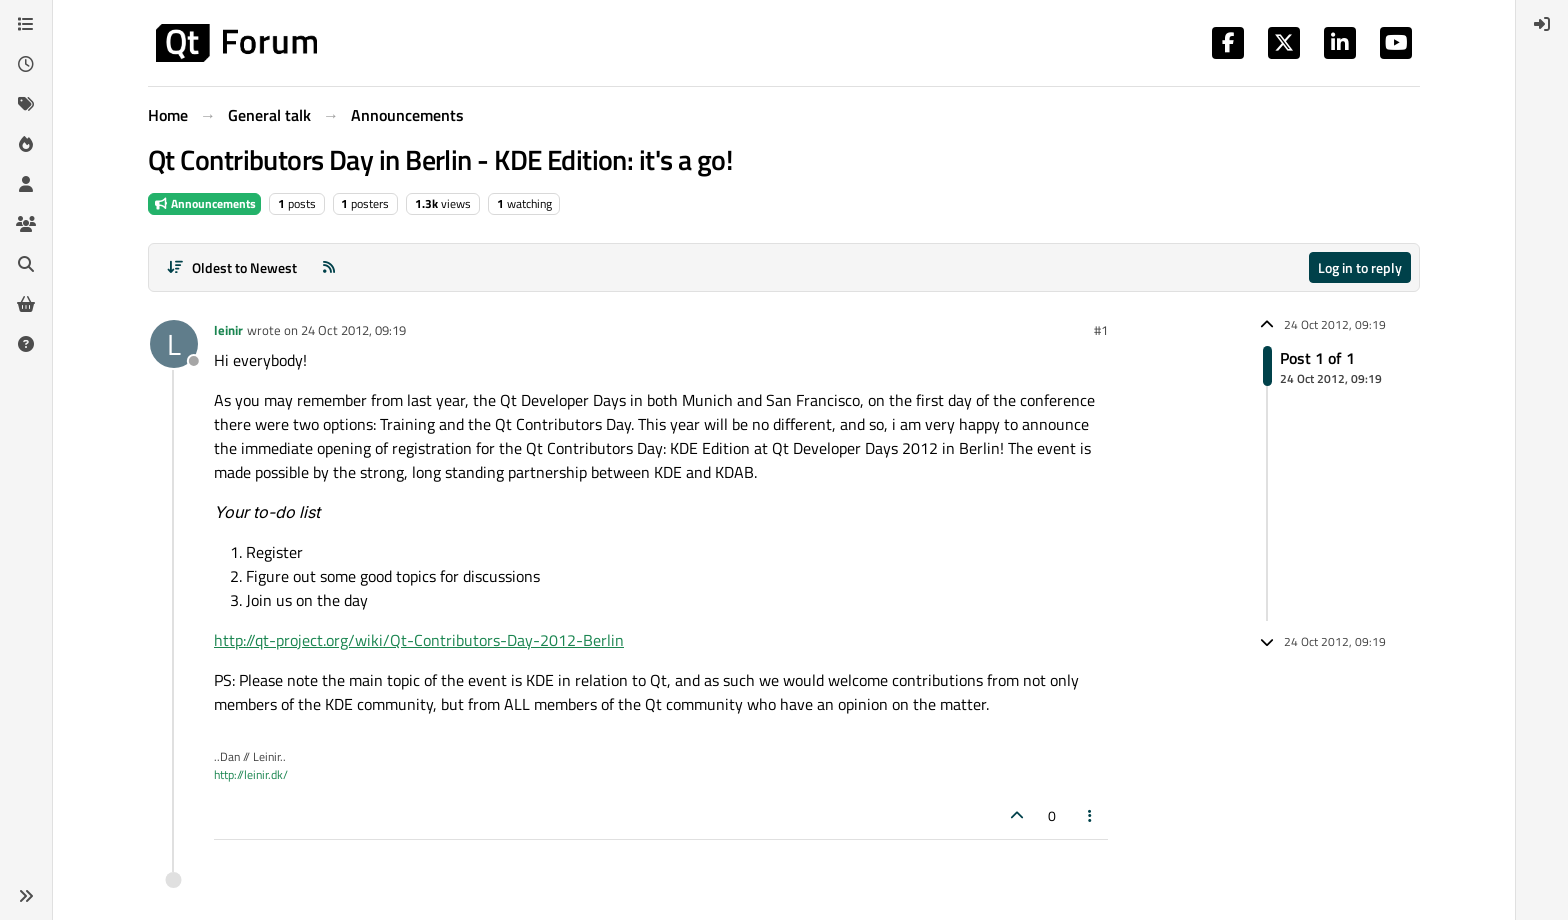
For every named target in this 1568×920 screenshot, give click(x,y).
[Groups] (26, 224)
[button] (26, 896)
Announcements (204, 203)
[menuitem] (1542, 24)
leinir (228, 330)
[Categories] (26, 24)
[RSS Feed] (329, 267)
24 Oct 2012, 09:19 (353, 330)
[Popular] (26, 144)
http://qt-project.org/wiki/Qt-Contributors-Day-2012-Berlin (419, 640)
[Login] (1542, 24)
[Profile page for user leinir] (174, 344)
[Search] (26, 264)
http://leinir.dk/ (251, 774)
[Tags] (26, 104)
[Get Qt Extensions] (26, 304)
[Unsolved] (26, 344)
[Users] (26, 184)
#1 (1101, 330)
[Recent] (26, 64)
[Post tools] (1091, 815)
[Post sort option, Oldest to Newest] (231, 267)
